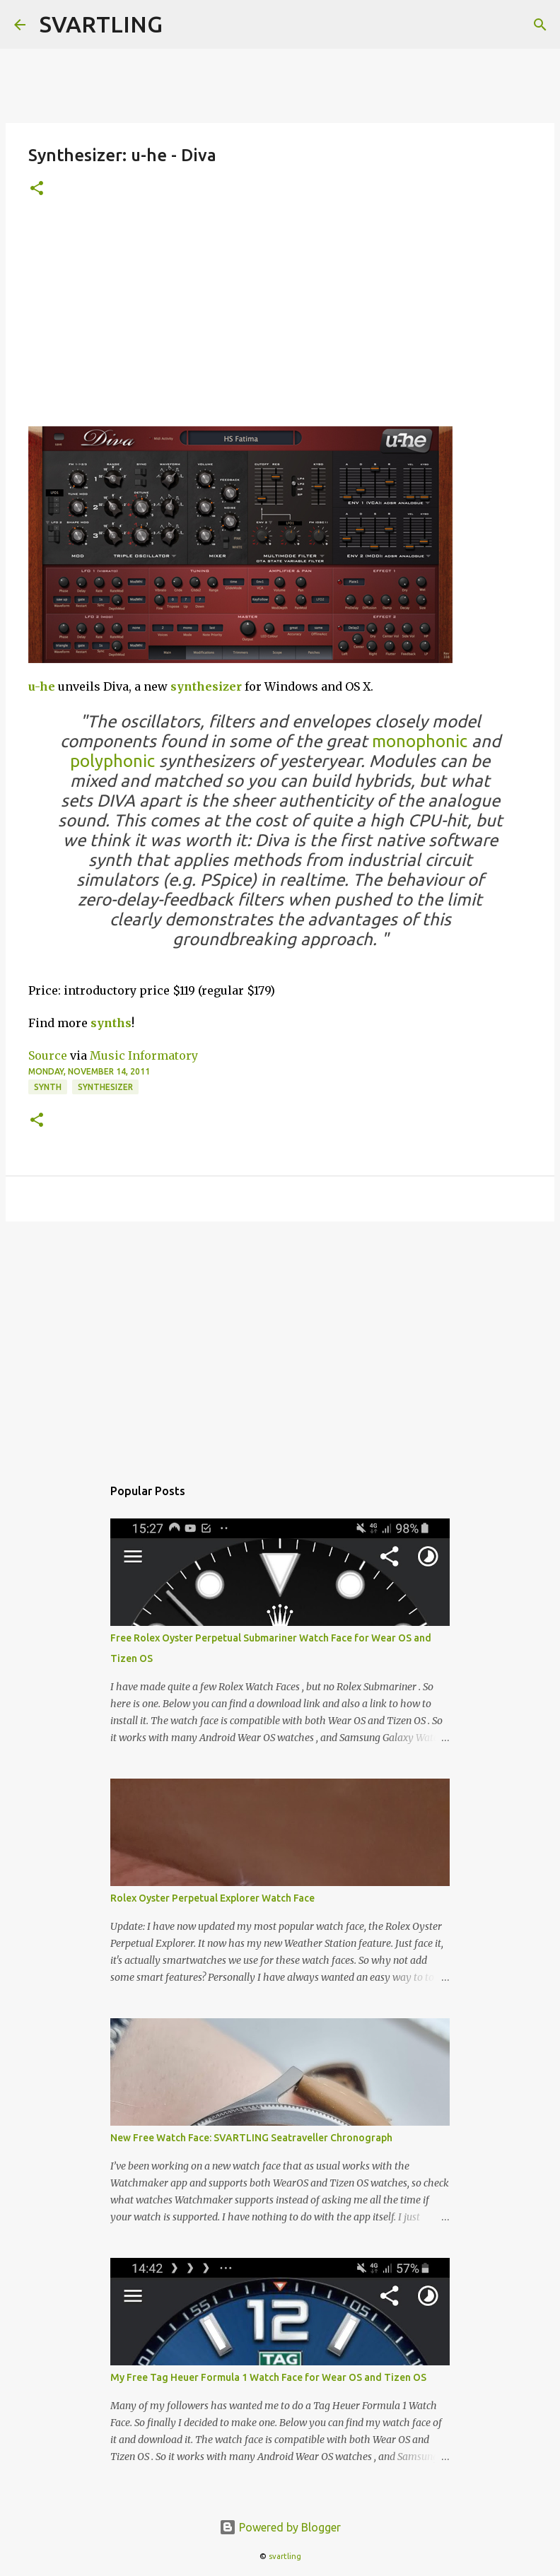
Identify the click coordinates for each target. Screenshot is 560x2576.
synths (111, 1023)
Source (47, 1055)
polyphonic (112, 761)
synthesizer (206, 686)
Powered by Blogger (280, 2527)
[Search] (540, 25)
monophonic (419, 741)
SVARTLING (101, 24)
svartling (285, 2556)
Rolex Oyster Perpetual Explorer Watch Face (212, 1898)
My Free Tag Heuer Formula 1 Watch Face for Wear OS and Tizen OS (268, 2377)
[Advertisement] (280, 320)
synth (48, 1086)
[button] (36, 189)
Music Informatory (144, 1055)
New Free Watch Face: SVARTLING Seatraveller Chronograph (251, 2137)
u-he (41, 686)
